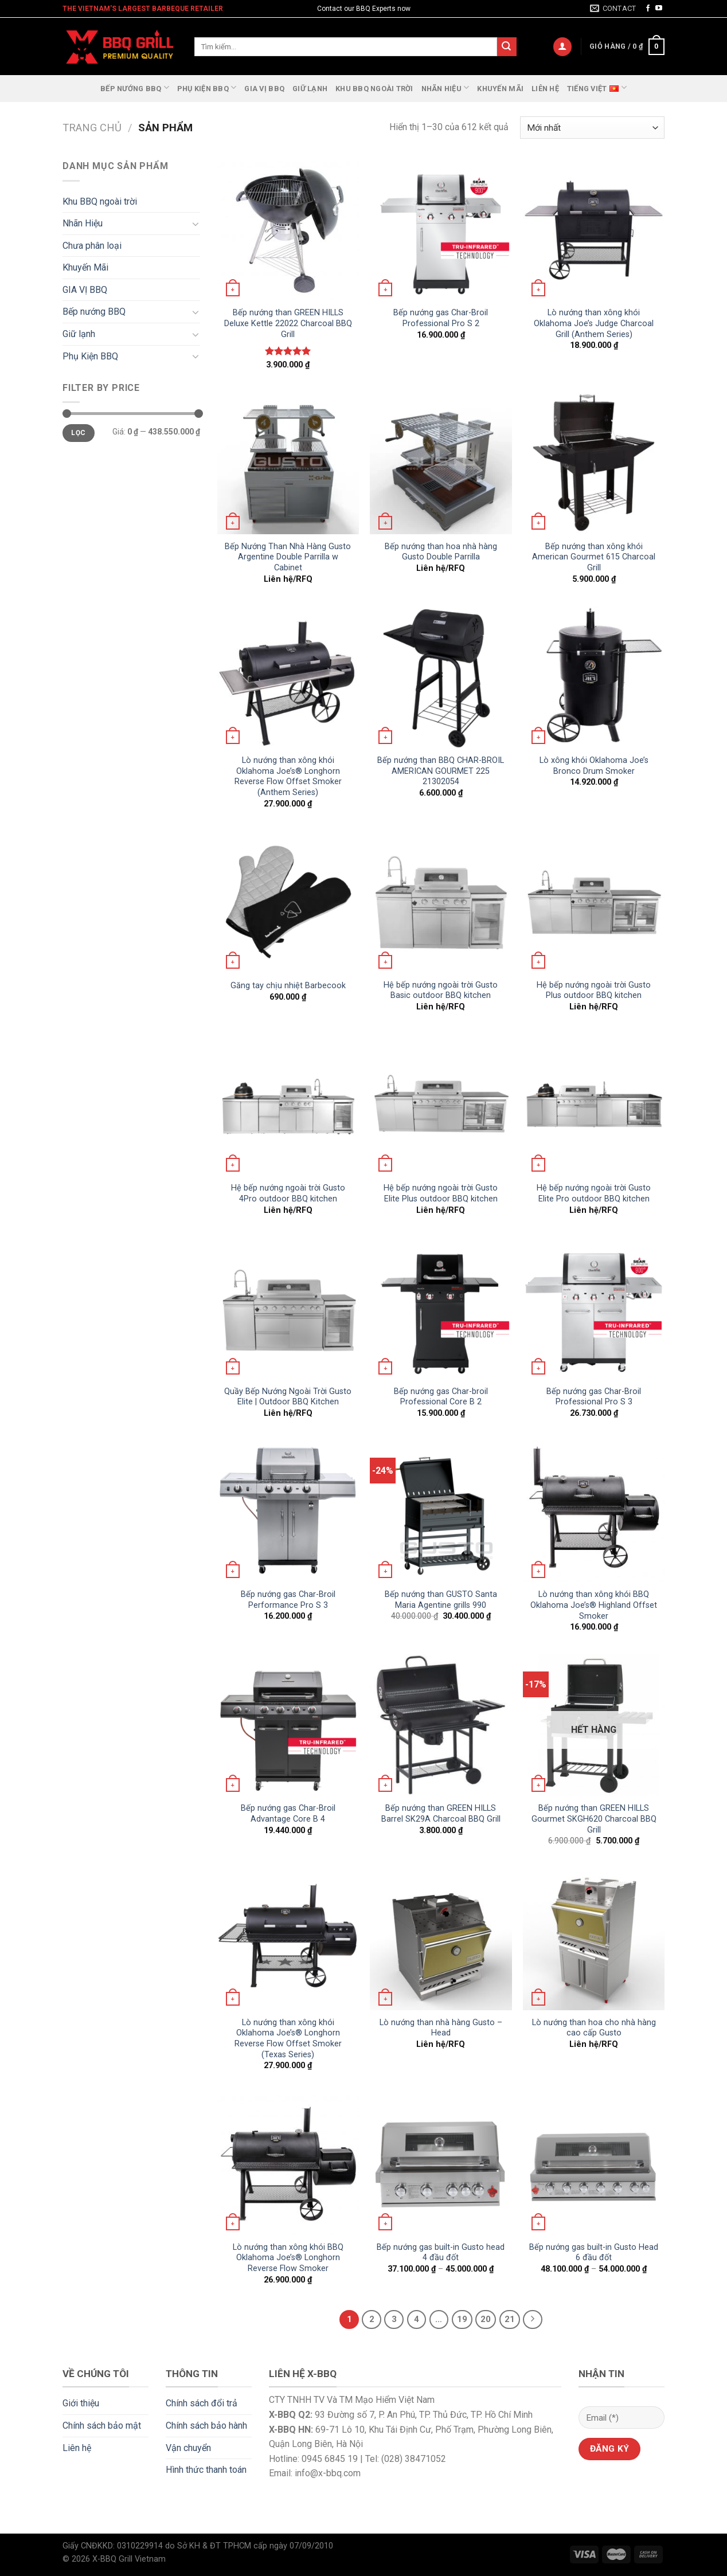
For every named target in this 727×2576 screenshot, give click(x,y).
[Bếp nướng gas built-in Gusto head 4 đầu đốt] (440, 2163)
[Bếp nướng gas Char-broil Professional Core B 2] (440, 1308)
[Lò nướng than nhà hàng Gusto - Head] (440, 1939)
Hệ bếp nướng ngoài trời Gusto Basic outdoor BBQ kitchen (441, 990)
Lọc (78, 433)
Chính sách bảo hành (206, 2425)
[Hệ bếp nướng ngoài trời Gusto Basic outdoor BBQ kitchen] (440, 902)
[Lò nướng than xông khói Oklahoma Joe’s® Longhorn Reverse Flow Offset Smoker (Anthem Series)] (288, 677)
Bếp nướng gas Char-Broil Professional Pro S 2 (440, 318)
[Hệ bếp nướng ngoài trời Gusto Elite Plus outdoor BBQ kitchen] (440, 1105)
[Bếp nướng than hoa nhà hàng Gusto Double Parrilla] (440, 463)
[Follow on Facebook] (647, 9)
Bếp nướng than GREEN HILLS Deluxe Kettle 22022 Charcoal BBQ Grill (288, 323)
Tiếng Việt (597, 87)
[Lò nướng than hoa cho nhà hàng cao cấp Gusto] (594, 1939)
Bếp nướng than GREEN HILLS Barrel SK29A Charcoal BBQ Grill (441, 1813)
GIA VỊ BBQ (264, 88)
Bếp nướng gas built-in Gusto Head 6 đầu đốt (593, 2252)
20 (485, 2319)
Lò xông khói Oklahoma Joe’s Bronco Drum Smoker (594, 765)
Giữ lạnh (309, 88)
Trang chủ (92, 128)
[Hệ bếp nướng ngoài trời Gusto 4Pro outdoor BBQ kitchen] (288, 1105)
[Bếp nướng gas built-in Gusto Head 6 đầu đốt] (594, 2163)
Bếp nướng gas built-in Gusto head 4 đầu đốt (441, 2252)
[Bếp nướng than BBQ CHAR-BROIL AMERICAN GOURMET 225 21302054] (440, 677)
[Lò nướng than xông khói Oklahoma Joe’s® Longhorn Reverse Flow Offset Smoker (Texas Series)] (288, 1939)
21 (510, 2319)
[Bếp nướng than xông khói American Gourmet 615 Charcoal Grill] (594, 463)
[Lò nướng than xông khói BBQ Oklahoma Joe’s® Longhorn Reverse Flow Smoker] (288, 2163)
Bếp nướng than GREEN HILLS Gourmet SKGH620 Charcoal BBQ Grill (593, 1818)
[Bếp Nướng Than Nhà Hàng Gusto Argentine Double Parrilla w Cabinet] (288, 463)
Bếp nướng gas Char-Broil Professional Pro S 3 (593, 1397)
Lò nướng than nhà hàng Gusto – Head (441, 2028)
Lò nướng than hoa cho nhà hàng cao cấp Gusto (594, 2028)
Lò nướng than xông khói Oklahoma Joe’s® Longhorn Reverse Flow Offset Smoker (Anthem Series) (288, 776)
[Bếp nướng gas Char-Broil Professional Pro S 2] (440, 229)
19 (462, 2319)
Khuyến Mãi (500, 88)
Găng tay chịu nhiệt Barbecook (288, 986)
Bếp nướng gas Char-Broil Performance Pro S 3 (288, 1600)
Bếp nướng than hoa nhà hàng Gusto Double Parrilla (441, 552)
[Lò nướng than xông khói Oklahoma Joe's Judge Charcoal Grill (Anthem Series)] (594, 229)
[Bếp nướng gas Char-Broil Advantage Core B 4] (288, 1725)
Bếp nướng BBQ (134, 87)
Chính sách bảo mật (101, 2425)
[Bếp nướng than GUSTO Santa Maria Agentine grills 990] (440, 1511)
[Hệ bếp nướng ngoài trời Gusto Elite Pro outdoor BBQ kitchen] (594, 1105)
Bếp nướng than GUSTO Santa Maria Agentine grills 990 (441, 1600)
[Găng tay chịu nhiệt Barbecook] (288, 902)
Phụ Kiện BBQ (207, 87)
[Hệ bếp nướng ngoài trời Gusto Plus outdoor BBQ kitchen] (594, 902)
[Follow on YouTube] (658, 9)
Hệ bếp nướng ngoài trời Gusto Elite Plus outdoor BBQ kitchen (441, 1193)
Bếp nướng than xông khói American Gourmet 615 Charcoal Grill (593, 557)
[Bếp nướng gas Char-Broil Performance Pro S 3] (288, 1511)
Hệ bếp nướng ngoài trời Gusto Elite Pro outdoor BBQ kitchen (594, 1193)
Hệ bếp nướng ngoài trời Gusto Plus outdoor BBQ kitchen (594, 990)
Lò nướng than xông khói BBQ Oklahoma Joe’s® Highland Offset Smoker (593, 1605)
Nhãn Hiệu (445, 87)
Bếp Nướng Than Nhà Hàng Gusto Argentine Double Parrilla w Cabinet (288, 557)
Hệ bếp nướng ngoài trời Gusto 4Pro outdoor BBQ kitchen (288, 1193)
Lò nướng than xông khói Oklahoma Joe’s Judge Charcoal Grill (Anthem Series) (594, 323)
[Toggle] (195, 223)
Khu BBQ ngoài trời (374, 88)
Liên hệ (545, 88)
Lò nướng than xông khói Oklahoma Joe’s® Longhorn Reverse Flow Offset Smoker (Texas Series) (288, 2039)
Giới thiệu (80, 2403)
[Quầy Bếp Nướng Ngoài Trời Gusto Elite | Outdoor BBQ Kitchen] (288, 1308)
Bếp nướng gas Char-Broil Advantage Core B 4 (288, 1813)
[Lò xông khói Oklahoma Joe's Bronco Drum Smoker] (594, 677)
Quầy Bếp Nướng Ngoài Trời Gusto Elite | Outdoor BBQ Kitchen (287, 1397)
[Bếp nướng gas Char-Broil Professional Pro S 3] (594, 1308)
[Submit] (507, 47)
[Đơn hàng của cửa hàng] (592, 127)
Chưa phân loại (92, 245)
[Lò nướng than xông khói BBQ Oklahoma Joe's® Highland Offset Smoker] (594, 1511)
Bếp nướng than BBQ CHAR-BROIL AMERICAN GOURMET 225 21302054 (440, 770)
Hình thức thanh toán (206, 2469)
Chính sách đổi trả (201, 2403)
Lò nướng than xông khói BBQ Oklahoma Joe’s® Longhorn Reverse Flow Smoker (288, 2257)
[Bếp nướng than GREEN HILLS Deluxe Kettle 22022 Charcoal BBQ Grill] (288, 229)
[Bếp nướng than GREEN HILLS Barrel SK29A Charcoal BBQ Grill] (440, 1725)
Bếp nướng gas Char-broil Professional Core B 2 (441, 1397)
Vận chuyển (188, 2447)
